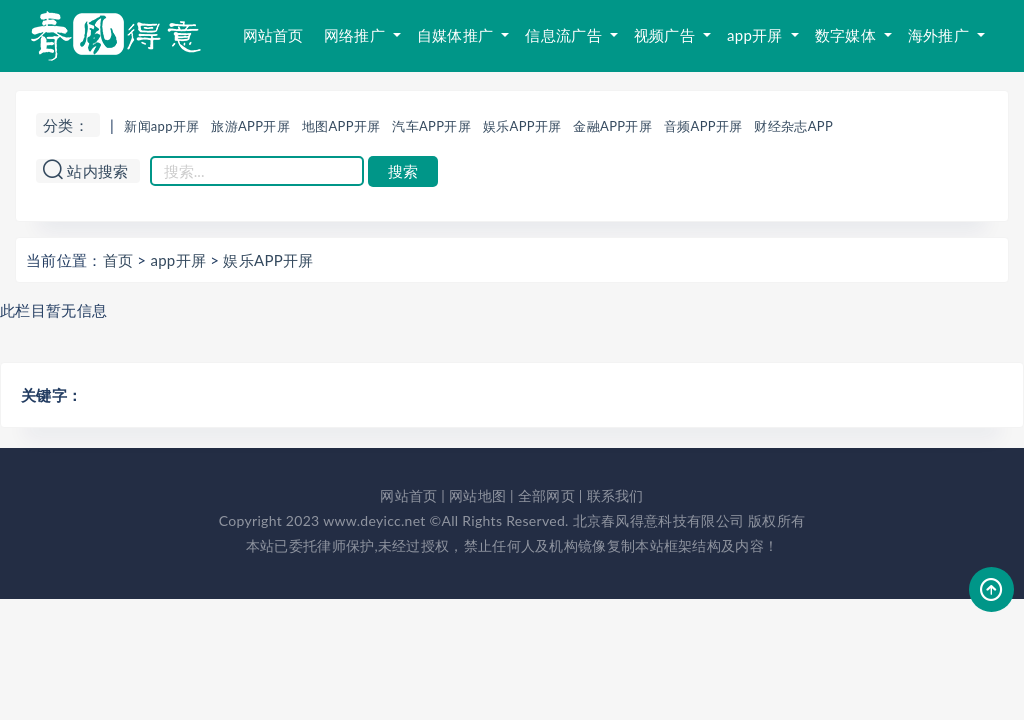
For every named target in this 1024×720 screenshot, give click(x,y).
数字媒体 (847, 35)
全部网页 (546, 495)
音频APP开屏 (703, 126)
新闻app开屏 (161, 126)
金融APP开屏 (612, 126)
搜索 (403, 171)
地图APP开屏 (341, 126)
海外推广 (940, 35)
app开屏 (757, 35)
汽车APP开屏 (431, 126)
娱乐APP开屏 (522, 126)
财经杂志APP (793, 126)
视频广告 (666, 35)
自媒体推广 (457, 35)
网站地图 (477, 495)
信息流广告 (565, 35)
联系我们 (615, 495)
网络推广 (356, 35)
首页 (118, 260)
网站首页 (273, 35)
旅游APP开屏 (250, 126)
